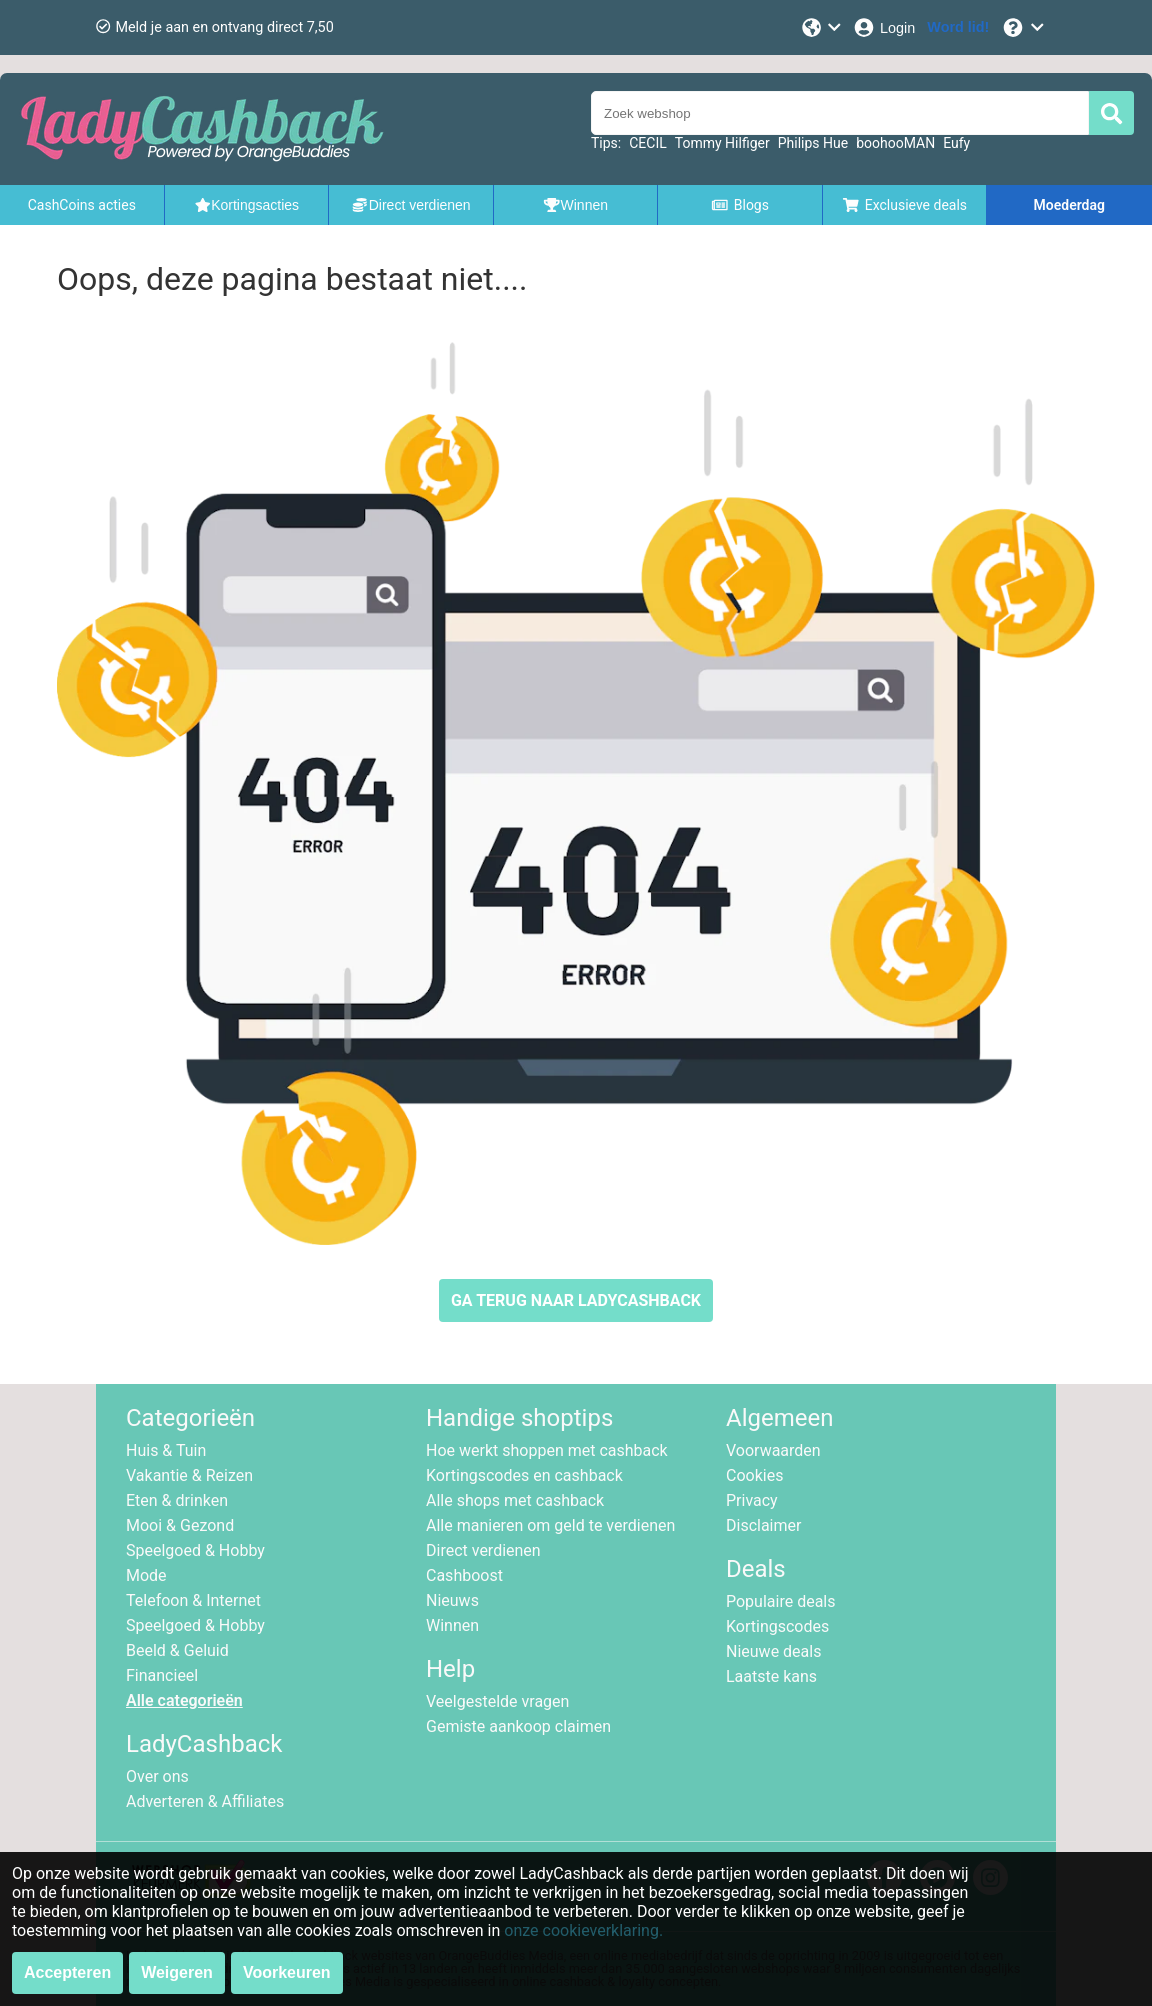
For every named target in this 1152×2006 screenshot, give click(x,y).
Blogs (740, 205)
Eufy (956, 143)
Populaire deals (781, 1601)
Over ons (157, 1776)
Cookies (754, 1475)
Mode (146, 1575)
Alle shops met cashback (515, 1500)
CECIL (648, 143)
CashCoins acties (82, 205)
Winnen (452, 1625)
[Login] (883, 27)
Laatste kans (771, 1676)
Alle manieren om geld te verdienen (550, 1525)
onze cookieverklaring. (583, 1930)
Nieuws (452, 1600)
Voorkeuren (287, 1972)
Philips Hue (813, 143)
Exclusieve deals (904, 205)
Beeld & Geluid (177, 1650)
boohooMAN (895, 143)
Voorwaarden (773, 1450)
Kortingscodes (777, 1626)
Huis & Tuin (166, 1450)
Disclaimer (763, 1525)
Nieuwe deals (773, 1651)
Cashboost (464, 1575)
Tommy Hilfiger (722, 143)
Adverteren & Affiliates (205, 1801)
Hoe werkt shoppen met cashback (547, 1450)
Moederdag (1069, 205)
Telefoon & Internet (193, 1600)
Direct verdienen (483, 1550)
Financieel (162, 1675)
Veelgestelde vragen (497, 1701)
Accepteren (67, 1972)
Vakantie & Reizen (189, 1475)
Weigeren (177, 1972)
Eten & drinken (177, 1500)
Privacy (752, 1500)
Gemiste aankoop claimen (518, 1726)
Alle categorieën (184, 1700)
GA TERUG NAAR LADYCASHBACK (576, 1300)
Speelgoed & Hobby (195, 1550)
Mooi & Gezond (180, 1525)
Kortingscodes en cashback (524, 1475)
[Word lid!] (958, 27)
